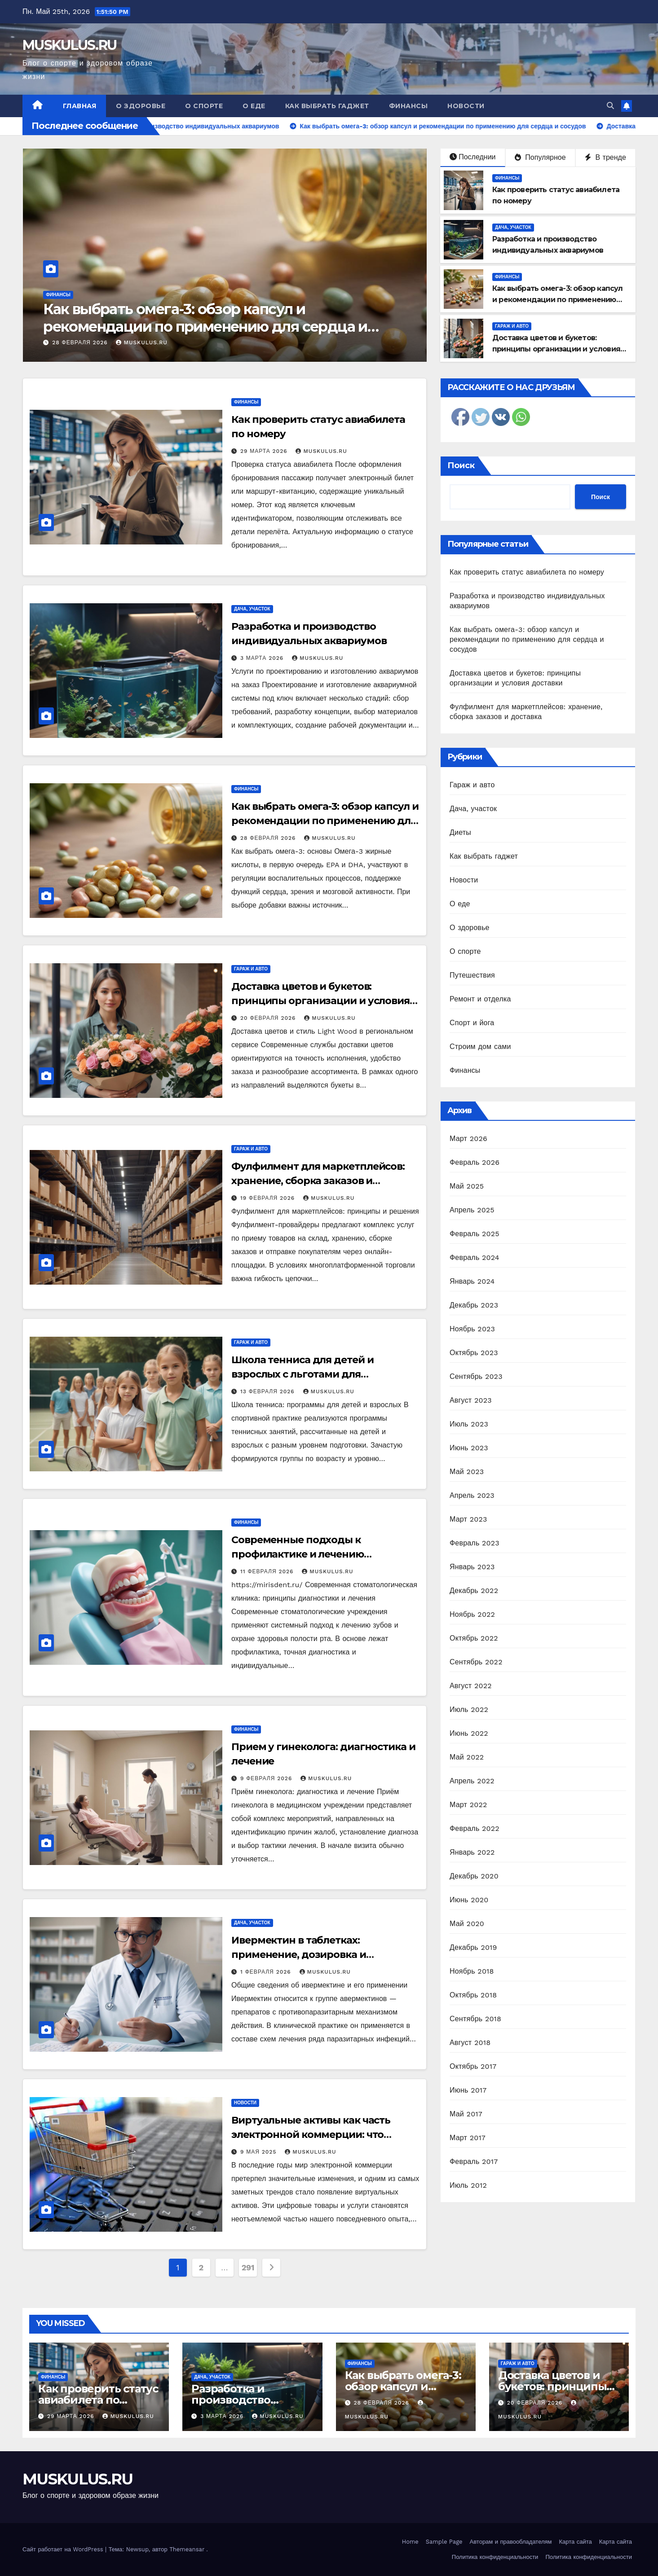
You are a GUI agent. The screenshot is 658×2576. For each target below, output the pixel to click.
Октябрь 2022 (474, 1638)
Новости (466, 106)
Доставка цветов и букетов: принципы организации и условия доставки (556, 349)
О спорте (204, 106)
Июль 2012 (468, 2185)
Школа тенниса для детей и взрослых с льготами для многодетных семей (302, 1374)
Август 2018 (470, 2042)
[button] (610, 105)
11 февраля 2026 (268, 1571)
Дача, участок (63, 294)
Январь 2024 (472, 1281)
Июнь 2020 (469, 1900)
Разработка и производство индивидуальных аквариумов (207, 317)
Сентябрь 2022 (476, 1662)
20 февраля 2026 (269, 1018)
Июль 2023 (469, 1424)
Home (410, 2541)
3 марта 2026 (74, 342)
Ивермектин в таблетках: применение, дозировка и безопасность (298, 1954)
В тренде (605, 157)
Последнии (472, 157)
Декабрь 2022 (474, 1590)
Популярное (540, 157)
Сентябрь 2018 (475, 2018)
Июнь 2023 (469, 1448)
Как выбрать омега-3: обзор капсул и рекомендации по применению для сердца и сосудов (557, 299)
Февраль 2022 (474, 1828)
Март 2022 (468, 1804)
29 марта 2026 (265, 451)
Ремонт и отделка (480, 999)
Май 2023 (467, 1471)
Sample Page (444, 2541)
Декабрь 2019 (473, 1947)
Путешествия (472, 975)
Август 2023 (471, 1400)
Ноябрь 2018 (472, 1971)
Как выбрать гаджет (327, 106)
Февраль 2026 (474, 1162)
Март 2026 (468, 1138)
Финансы (408, 106)
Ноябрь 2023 (472, 1329)
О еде (254, 106)
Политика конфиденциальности (495, 2557)
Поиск (461, 465)
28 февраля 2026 (269, 838)
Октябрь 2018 (473, 1995)
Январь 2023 (472, 1566)
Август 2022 (471, 1685)
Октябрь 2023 (474, 1352)
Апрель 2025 (472, 1210)
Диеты (460, 832)
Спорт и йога (472, 1022)
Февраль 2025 (474, 1233)
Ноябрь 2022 (472, 1614)
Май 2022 (467, 1757)
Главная (80, 106)
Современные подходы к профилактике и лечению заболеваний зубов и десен (301, 1554)
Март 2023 (468, 1519)
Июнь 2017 (468, 2090)
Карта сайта (575, 2541)
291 (248, 2267)
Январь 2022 (472, 1852)
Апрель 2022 (472, 1781)
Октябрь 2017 (473, 2066)
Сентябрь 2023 (476, 1376)
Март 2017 (468, 2137)
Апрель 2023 (472, 1495)
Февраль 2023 (474, 1543)
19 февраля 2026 (268, 1198)
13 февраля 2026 (268, 1391)
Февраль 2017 (474, 2161)
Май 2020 (467, 1923)
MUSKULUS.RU (69, 45)
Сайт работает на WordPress (63, 2549)
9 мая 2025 (259, 2152)
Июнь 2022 (469, 1733)
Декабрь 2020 (474, 1876)
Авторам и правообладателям (511, 2541)
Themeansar (186, 2549)
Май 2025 (467, 1186)
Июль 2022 (469, 1709)
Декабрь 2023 (474, 1305)
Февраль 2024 (474, 1257)
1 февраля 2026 (266, 1972)
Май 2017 (466, 2114)
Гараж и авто (512, 326)
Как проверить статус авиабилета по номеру (527, 572)
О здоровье (140, 106)
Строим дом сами (480, 1046)
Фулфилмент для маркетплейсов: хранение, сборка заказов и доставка (318, 1180)
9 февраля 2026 (267, 1778)
